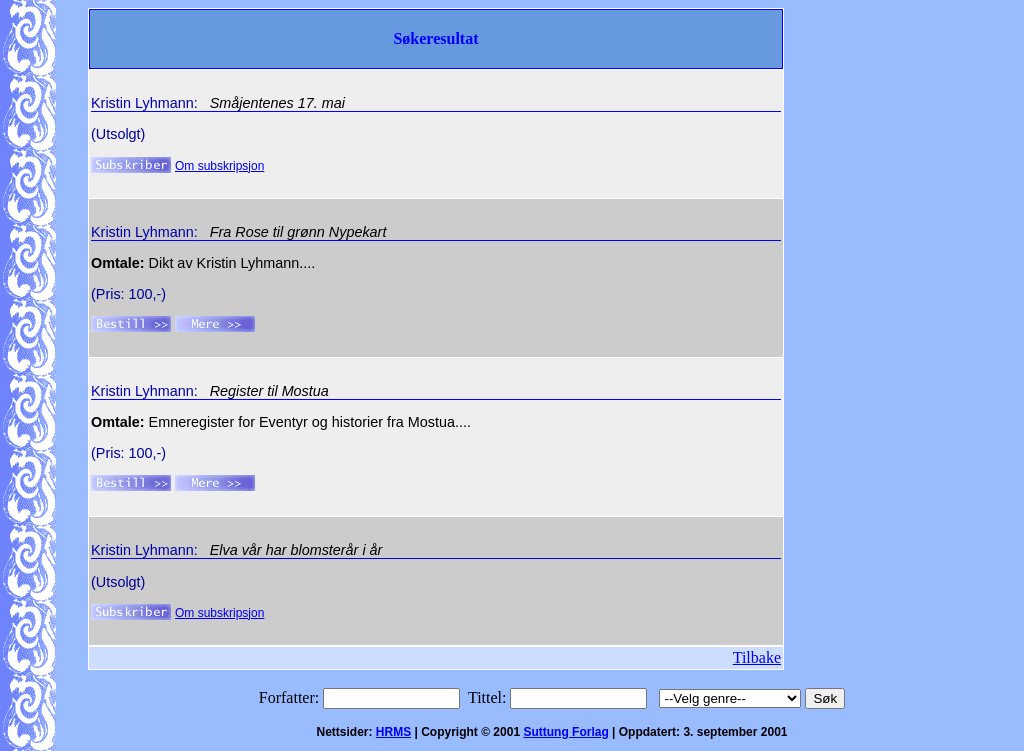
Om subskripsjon (219, 166)
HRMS (393, 732)
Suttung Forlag (565, 732)
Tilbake (757, 657)
